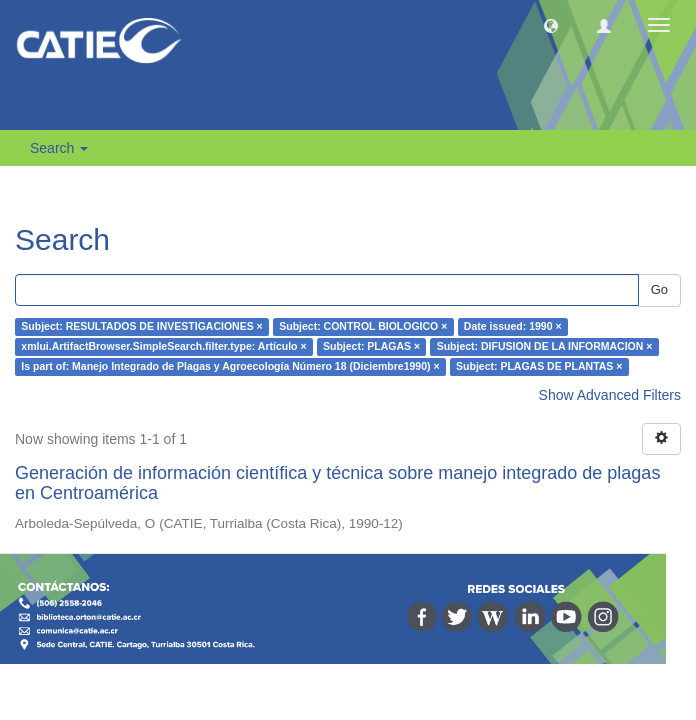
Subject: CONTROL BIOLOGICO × (363, 327)
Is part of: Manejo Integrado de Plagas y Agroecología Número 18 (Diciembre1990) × (230, 367)
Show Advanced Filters (610, 395)
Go (659, 289)
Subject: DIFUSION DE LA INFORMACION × (545, 347)
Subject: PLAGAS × (371, 347)
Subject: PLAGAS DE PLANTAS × (539, 367)
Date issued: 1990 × (513, 327)
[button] (551, 25)
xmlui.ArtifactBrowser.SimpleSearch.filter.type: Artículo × (163, 347)
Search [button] (59, 148)
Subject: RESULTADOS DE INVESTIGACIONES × (141, 327)
